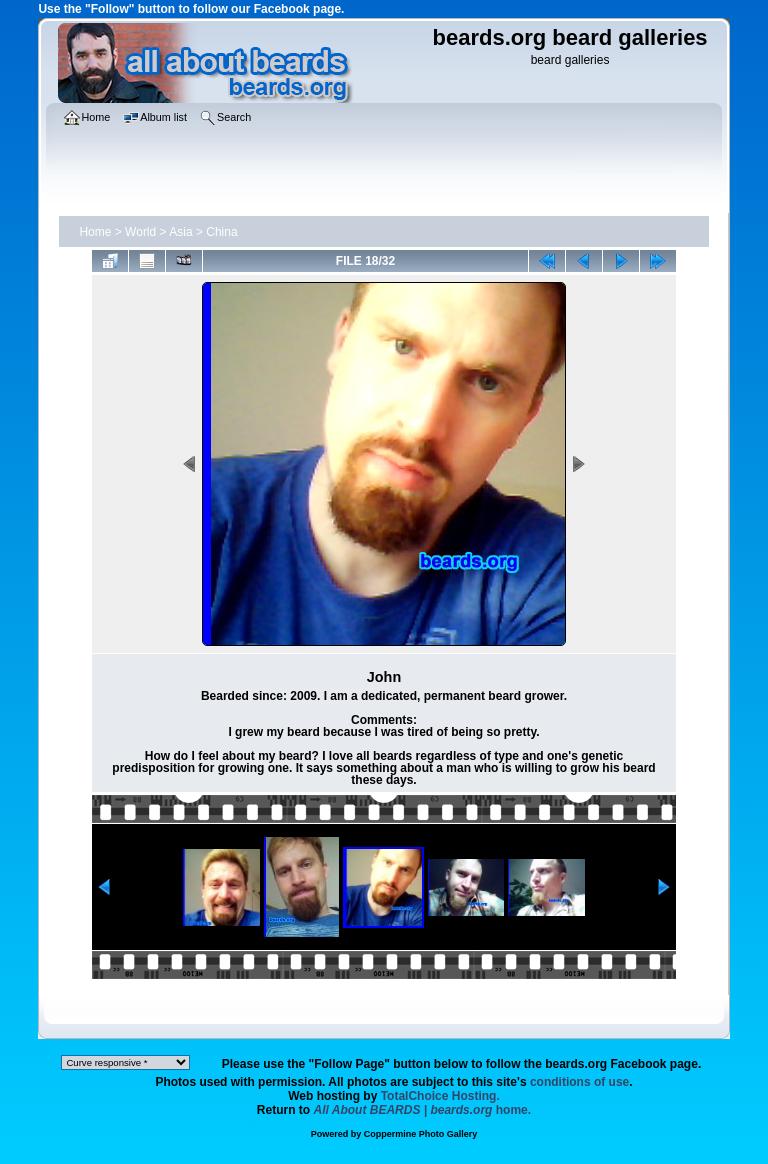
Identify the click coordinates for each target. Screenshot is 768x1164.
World (140, 232)
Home (95, 232)
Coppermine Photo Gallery (421, 1134)
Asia (180, 232)
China (221, 232)
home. (423, 1110)
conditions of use (579, 1082)
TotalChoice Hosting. (440, 1096)
